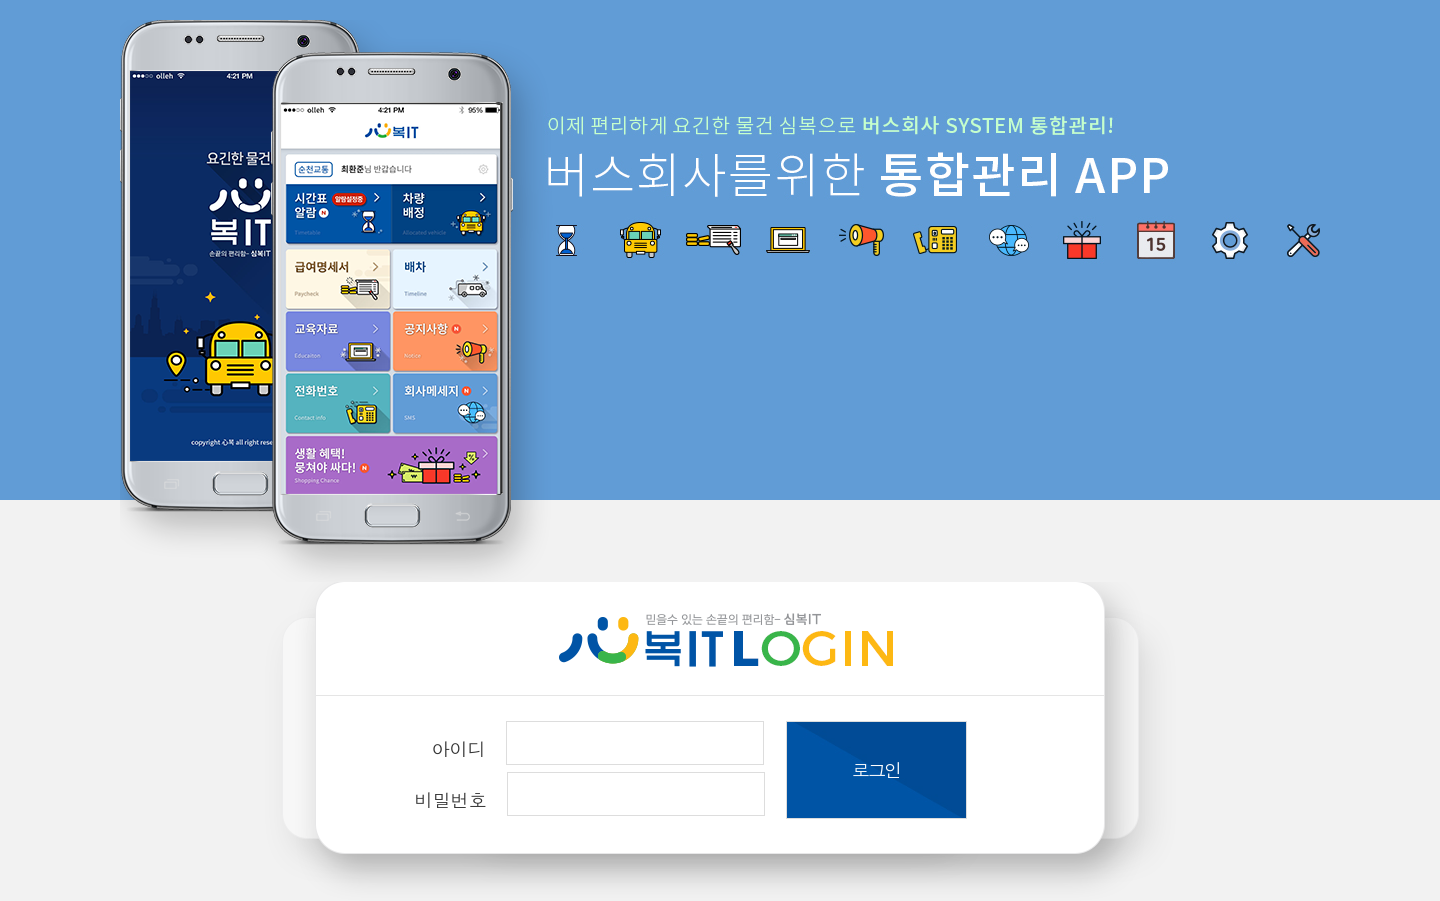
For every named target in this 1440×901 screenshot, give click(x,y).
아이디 (459, 748)
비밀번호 (451, 799)
